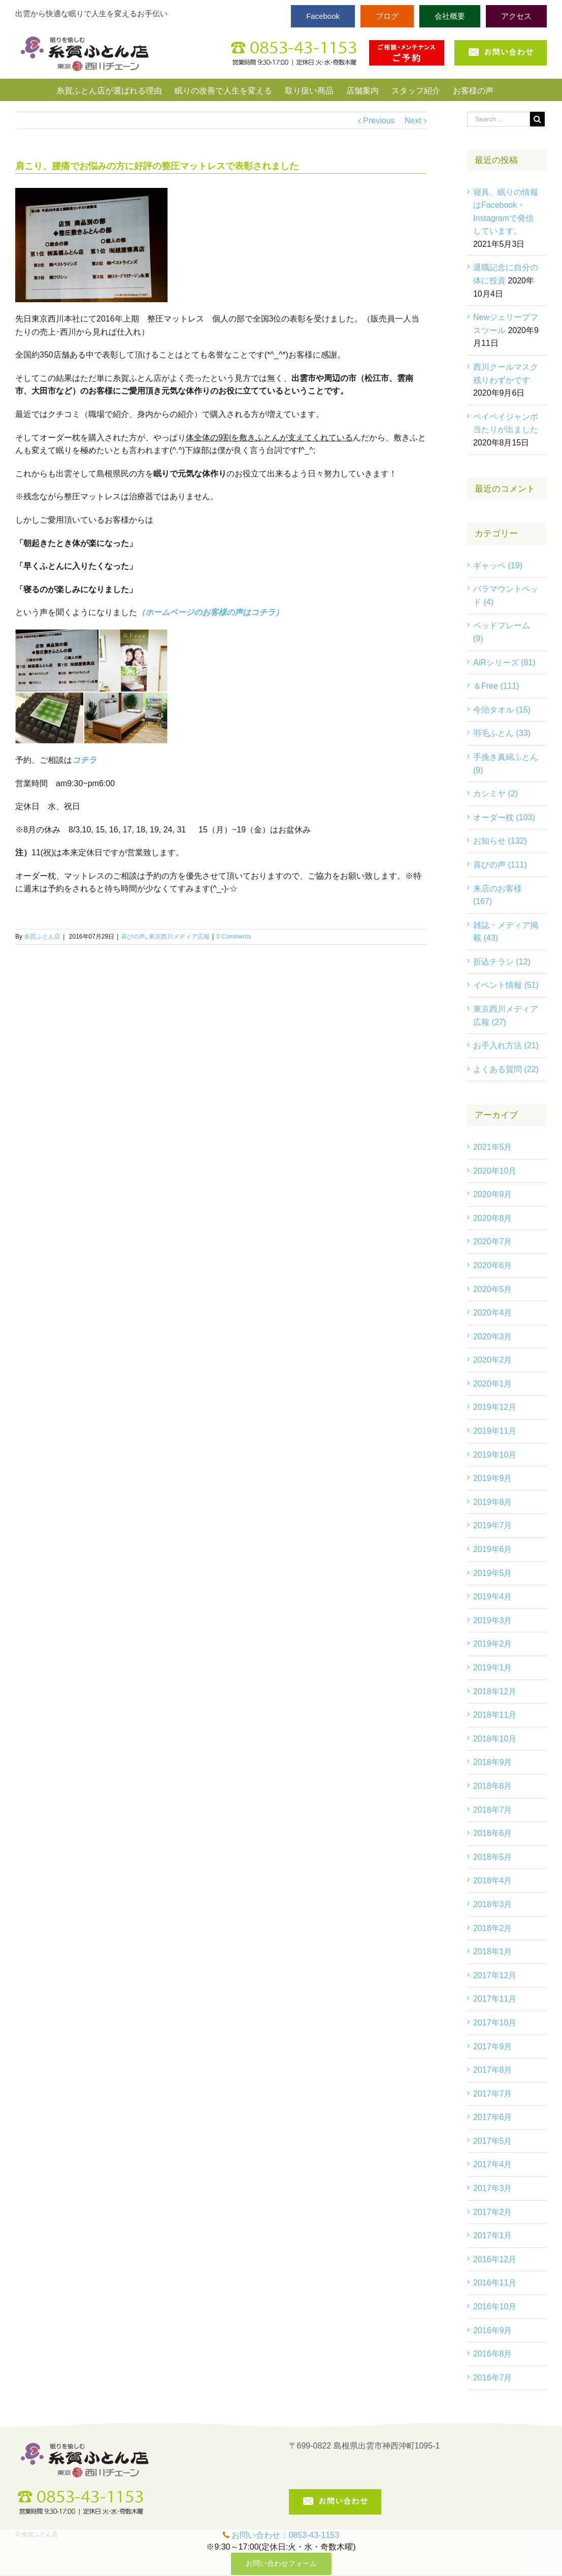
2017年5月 (492, 2141)
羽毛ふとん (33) (502, 733)
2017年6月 (492, 2117)
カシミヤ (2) (495, 793)
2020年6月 (492, 1265)
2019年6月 (492, 1549)
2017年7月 (492, 2093)
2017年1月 (492, 2235)
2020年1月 (492, 1383)
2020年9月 (492, 1194)
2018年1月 (492, 1951)
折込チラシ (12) (502, 961)
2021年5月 (492, 1147)
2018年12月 (494, 1691)
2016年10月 (494, 2306)
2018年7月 (492, 1810)
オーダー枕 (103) (504, 817)
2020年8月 (492, 1218)
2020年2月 (492, 1360)
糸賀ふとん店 (42, 936)
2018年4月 (492, 1880)
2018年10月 (494, 1738)
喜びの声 (133, 936)
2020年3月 (492, 1336)
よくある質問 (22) (506, 1069)
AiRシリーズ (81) (504, 662)
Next (413, 120)
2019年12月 (494, 1407)
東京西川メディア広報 (179, 936)
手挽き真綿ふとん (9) (505, 764)
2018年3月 (492, 1904)
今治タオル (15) (502, 709)
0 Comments (233, 936)
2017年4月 (492, 2164)
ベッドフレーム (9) (501, 632)
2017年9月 (492, 2046)
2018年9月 (492, 1762)
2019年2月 (492, 1643)
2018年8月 (492, 1786)
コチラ (84, 760)
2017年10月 (494, 2022)
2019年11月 (494, 1431)
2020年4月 (492, 1312)
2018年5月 (492, 1857)
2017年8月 (492, 2070)
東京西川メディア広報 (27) (505, 1015)
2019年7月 (492, 1525)
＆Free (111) (496, 686)
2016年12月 (494, 2259)
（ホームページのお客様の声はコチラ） (210, 612)
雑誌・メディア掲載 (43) (505, 932)
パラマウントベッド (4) (505, 595)
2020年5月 (492, 1289)
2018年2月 (492, 1928)
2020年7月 (492, 1241)
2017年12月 (494, 1975)
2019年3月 (492, 1620)
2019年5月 (492, 1573)
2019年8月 (492, 1502)
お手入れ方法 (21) (506, 1045)
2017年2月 (492, 2212)
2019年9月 (492, 1478)
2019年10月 (494, 1455)
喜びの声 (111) (500, 864)
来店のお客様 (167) (497, 895)
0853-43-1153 (313, 2535)
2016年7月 (492, 2377)
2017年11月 (494, 1998)
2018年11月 (494, 1715)
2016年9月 (492, 2330)
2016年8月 (492, 2353)
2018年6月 (492, 1833)
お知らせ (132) (500, 840)
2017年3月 (492, 2188)
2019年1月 (492, 1667)
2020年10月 (494, 1171)
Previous (378, 120)
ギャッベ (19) (497, 565)
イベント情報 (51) (506, 985)
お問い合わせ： (260, 2535)
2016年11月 (494, 2282)
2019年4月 (492, 1596)
